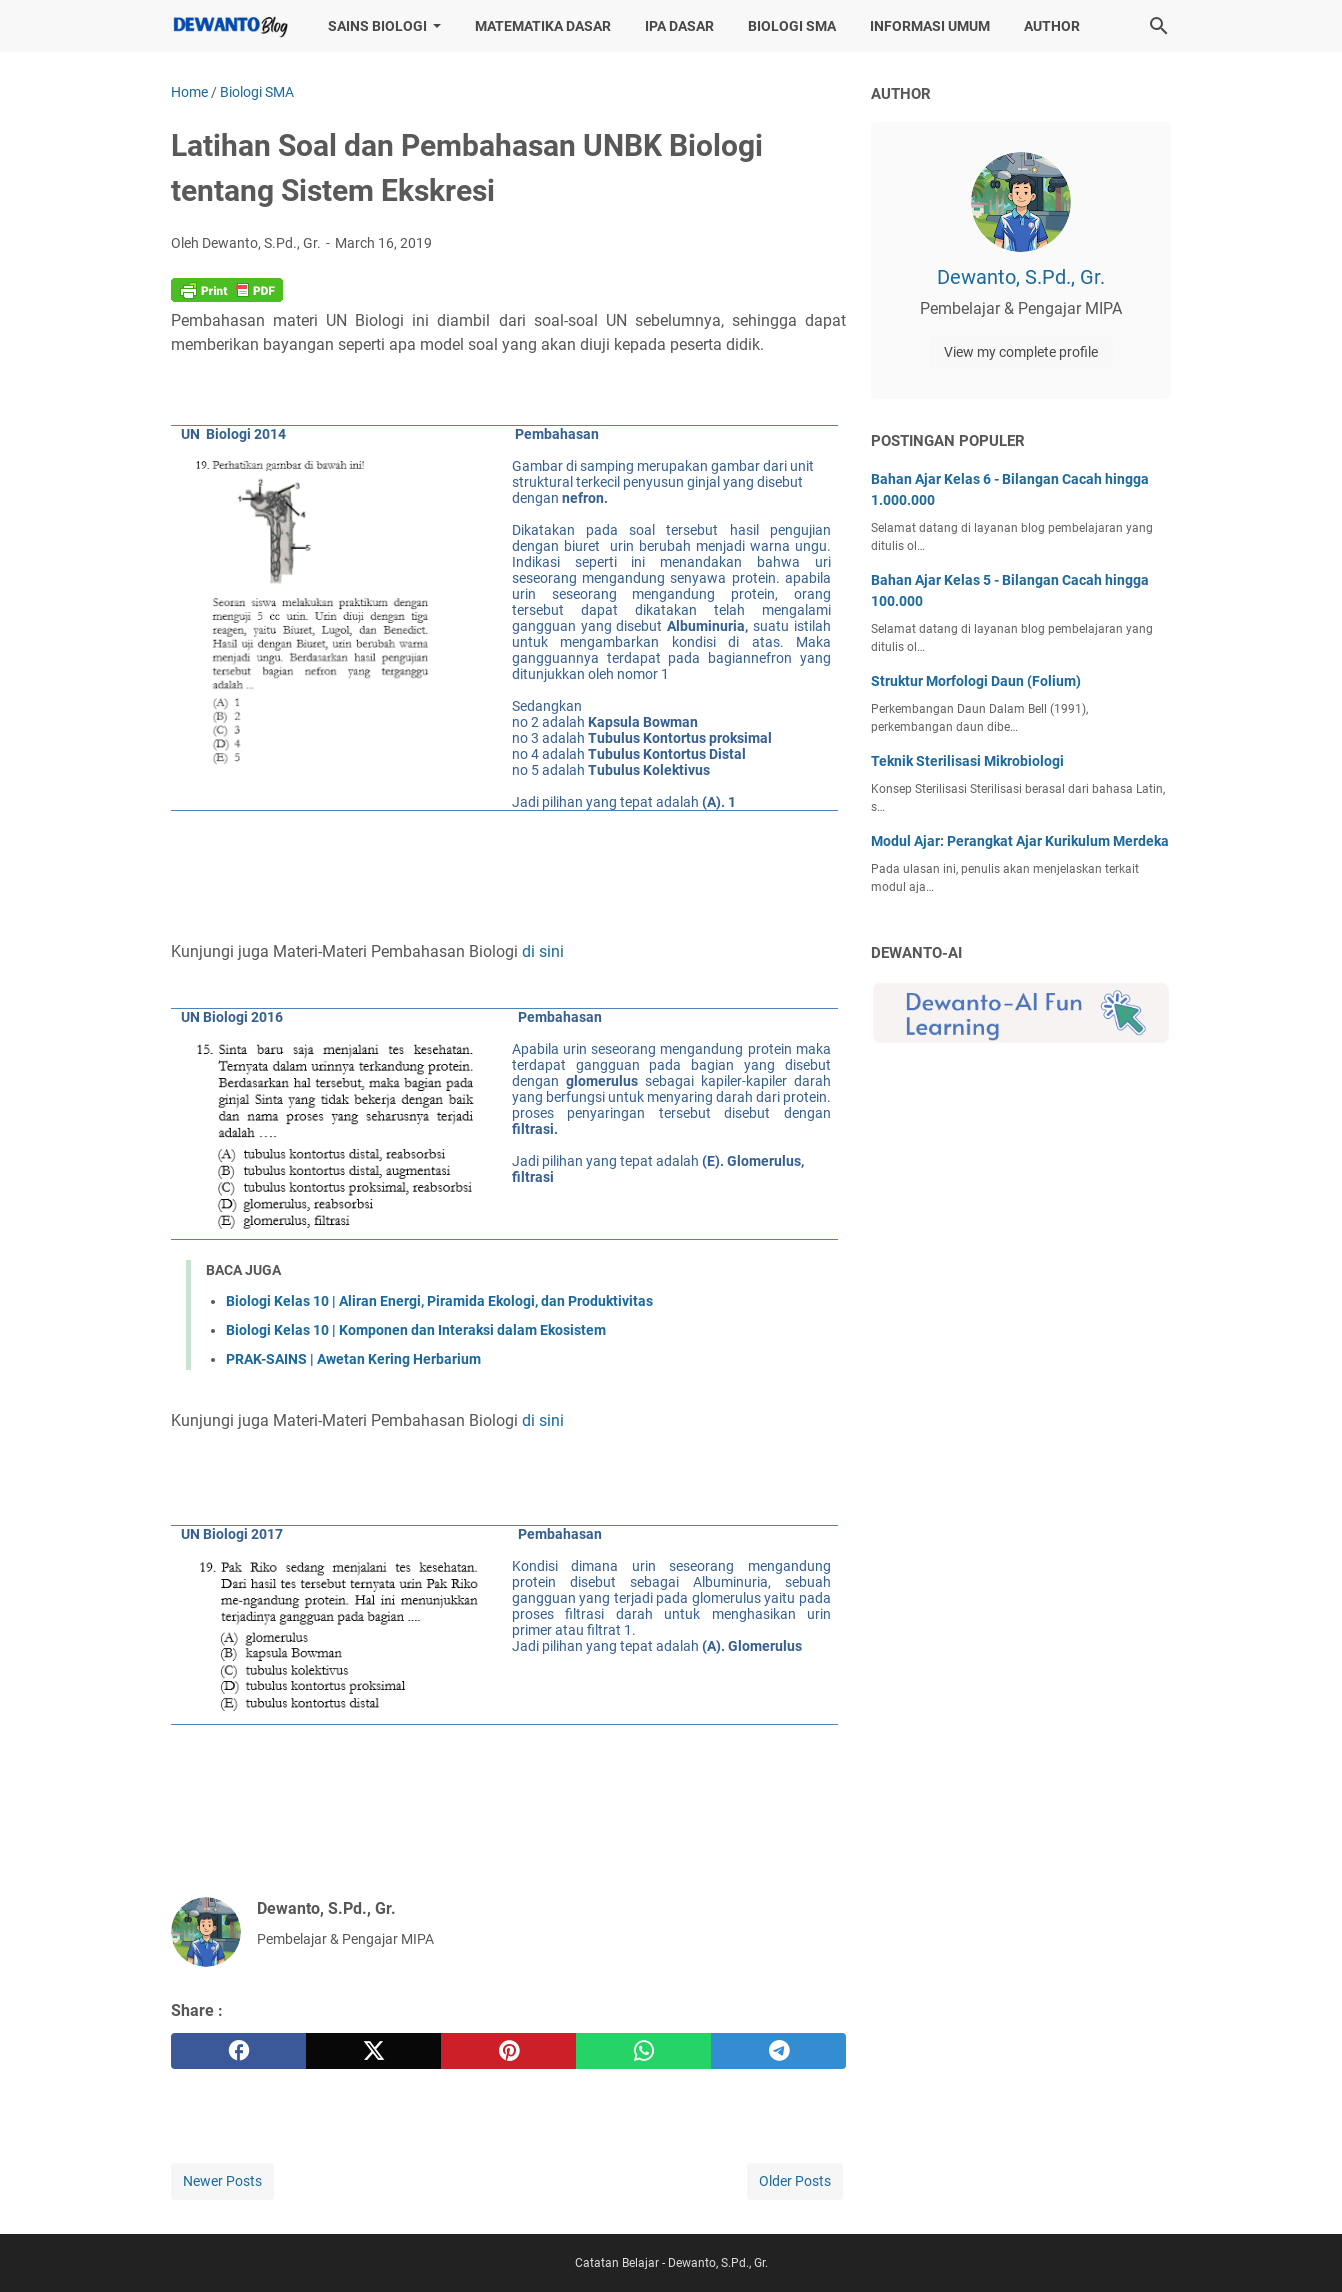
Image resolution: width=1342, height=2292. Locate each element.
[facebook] (238, 2051)
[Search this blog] (1159, 26)
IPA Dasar (679, 26)
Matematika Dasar (543, 26)
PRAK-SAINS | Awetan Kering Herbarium (353, 1359)
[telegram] (778, 2051)
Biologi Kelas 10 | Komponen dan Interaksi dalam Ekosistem (416, 1330)
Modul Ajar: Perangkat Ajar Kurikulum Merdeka (1020, 841)
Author (1052, 26)
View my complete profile (1021, 352)
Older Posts (795, 2181)
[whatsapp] (643, 2051)
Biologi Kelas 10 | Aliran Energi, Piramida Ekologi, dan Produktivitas (439, 1301)
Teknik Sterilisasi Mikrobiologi (967, 761)
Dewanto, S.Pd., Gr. (1021, 277)
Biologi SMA (792, 26)
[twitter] (373, 2051)
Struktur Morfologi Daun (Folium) (976, 681)
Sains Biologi (377, 26)
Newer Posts (222, 2181)
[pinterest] (508, 2051)
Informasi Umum (930, 26)
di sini (543, 951)
